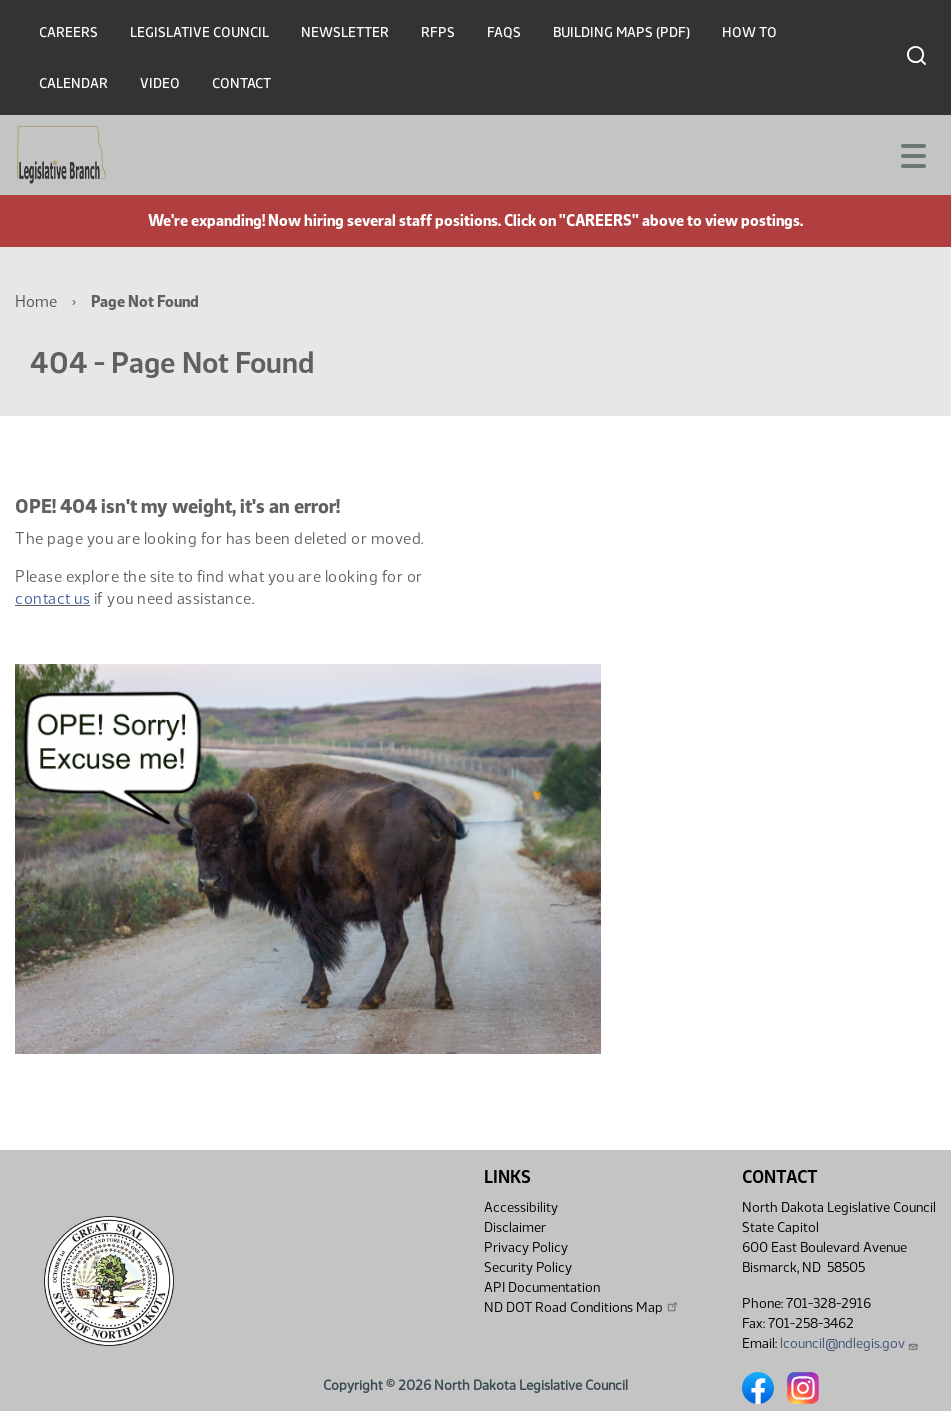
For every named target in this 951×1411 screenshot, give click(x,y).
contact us (52, 598)
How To (749, 32)
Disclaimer (515, 1227)
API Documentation (542, 1287)
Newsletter (345, 32)
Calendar (73, 83)
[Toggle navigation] (912, 154)
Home (36, 301)
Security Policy (528, 1267)
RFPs (438, 32)
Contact (241, 83)
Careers (68, 32)
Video (160, 83)
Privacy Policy (526, 1247)
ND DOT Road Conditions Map (582, 1307)
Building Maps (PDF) (621, 32)
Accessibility (521, 1207)
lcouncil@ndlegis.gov (849, 1343)
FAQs (504, 32)
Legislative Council (199, 32)
